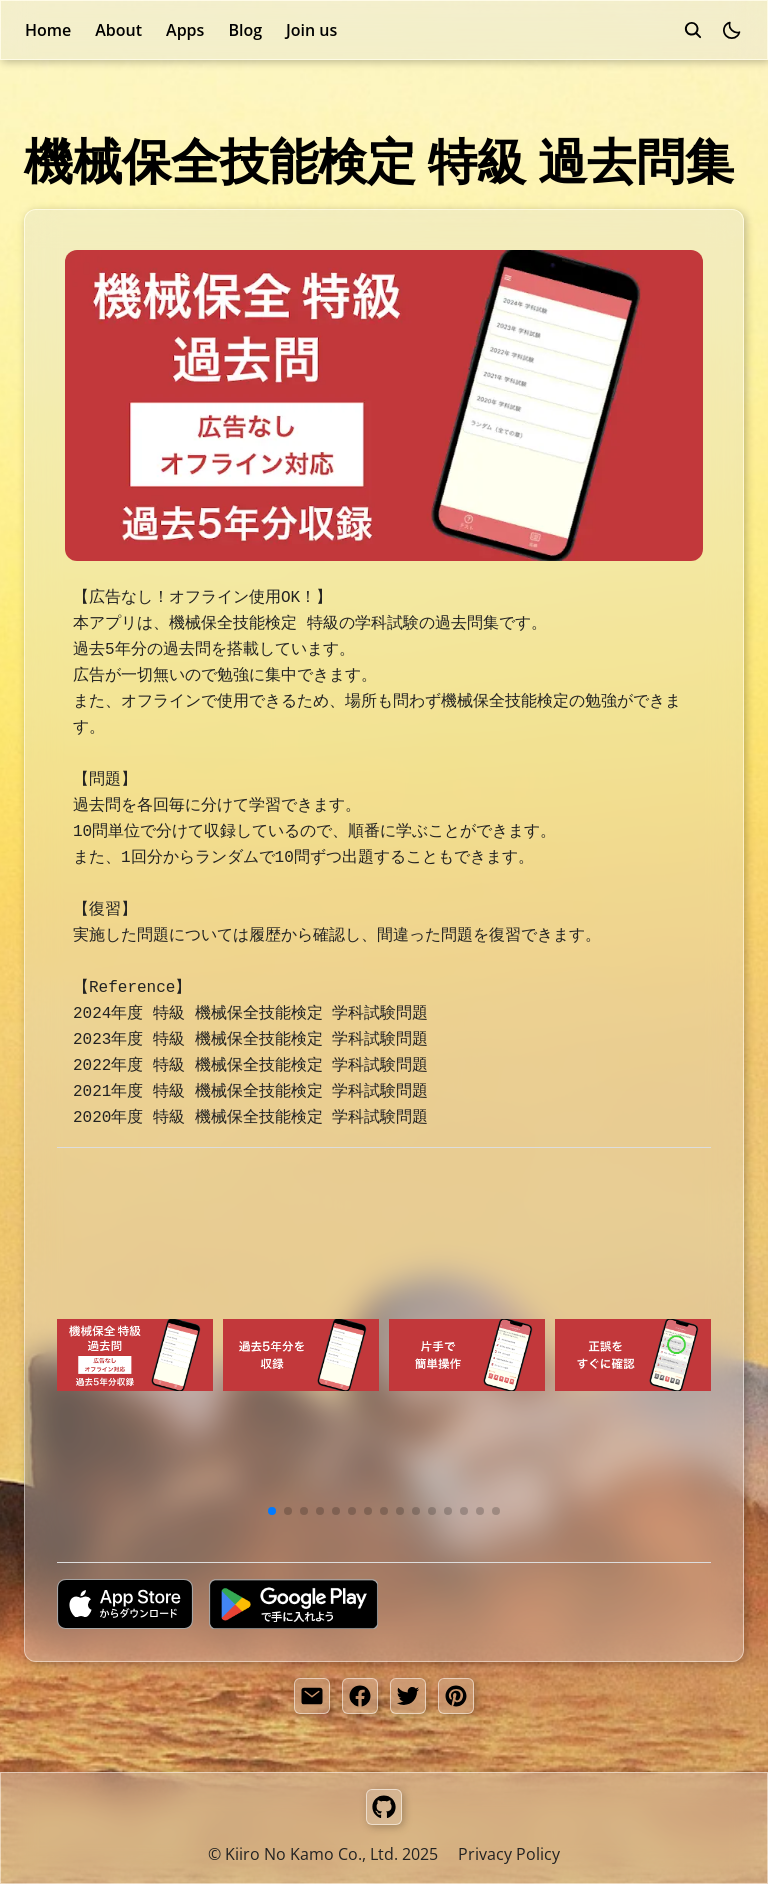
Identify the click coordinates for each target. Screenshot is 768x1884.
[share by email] (312, 1696)
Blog (245, 30)
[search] (693, 30)
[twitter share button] (408, 1696)
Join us (311, 30)
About (118, 30)
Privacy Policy (509, 1854)
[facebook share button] (360, 1696)
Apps (185, 30)
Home (48, 30)
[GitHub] (384, 1807)
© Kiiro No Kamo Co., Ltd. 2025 (323, 1854)
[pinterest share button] (456, 1696)
